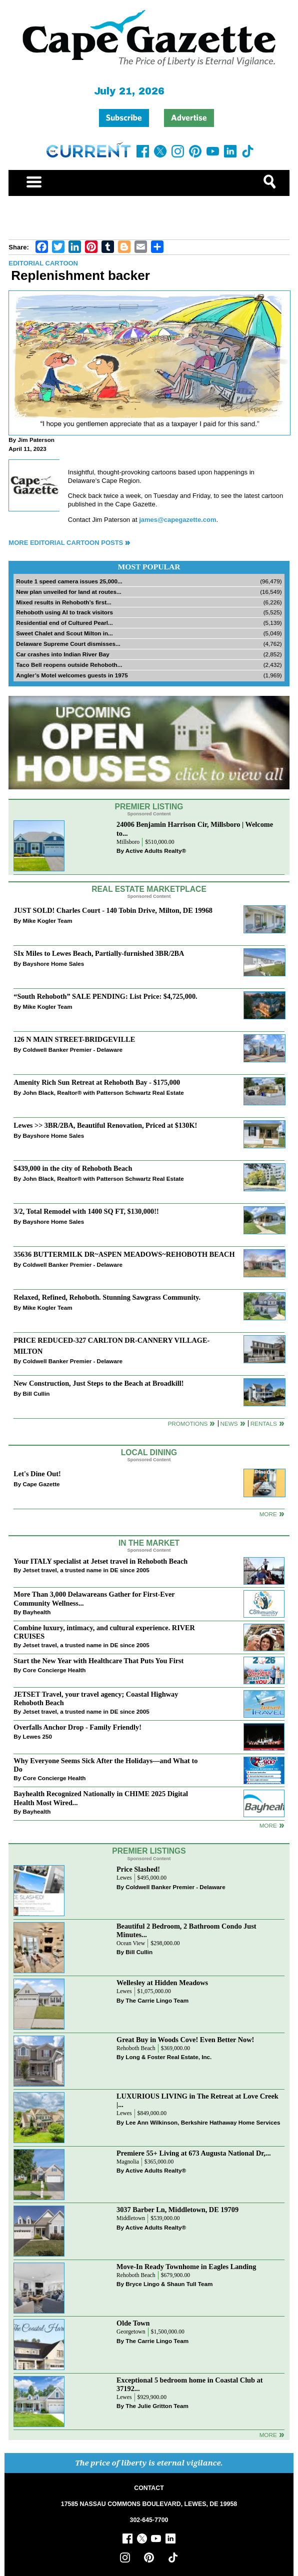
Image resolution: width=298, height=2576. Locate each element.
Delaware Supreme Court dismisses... (68, 643)
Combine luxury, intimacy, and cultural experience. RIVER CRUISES (104, 1632)
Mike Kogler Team (47, 920)
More (268, 1514)
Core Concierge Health (54, 1670)
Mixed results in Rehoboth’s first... (64, 602)
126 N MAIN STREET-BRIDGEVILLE (74, 1039)
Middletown (130, 2218)
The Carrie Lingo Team (157, 2000)
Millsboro (128, 842)
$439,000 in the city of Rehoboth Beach (73, 1168)
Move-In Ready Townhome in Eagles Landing (186, 2267)
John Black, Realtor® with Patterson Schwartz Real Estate (103, 1092)
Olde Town (133, 2323)
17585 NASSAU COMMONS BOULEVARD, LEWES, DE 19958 (149, 2504)
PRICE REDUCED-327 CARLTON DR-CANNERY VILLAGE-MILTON (112, 1345)
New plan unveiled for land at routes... (68, 591)
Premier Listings (149, 1851)
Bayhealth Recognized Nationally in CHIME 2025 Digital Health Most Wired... (101, 1798)
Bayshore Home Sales (53, 963)
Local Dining (149, 1452)
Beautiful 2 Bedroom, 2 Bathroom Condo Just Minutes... (186, 1930)
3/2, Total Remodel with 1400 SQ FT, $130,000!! (86, 1211)
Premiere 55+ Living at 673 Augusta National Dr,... (193, 2153)
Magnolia (127, 2162)
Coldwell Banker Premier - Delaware (72, 1049)
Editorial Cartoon (43, 263)
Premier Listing (149, 806)
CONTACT (149, 2488)
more (268, 1825)
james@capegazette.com (177, 519)
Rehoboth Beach (136, 2048)
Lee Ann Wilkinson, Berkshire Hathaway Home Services (203, 2122)
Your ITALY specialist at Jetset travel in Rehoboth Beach (101, 1561)
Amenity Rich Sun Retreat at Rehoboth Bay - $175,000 (97, 1082)
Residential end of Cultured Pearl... (64, 622)
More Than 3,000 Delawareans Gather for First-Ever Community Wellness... (94, 1598)
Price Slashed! (138, 1869)
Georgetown (131, 2332)
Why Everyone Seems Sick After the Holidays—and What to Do (106, 1765)
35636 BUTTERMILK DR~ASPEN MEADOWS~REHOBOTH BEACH (124, 1254)
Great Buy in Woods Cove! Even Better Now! (185, 2040)
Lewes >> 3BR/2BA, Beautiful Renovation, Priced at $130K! (105, 1125)
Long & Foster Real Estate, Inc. (169, 2057)
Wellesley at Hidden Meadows (162, 1983)
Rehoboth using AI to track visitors (64, 612)
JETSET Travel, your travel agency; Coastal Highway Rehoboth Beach (96, 1698)
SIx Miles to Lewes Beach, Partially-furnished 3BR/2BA (99, 953)
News (229, 1423)
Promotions (188, 1423)
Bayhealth (37, 1612)
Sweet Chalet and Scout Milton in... (64, 633)
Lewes (124, 1878)
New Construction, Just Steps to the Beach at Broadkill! (99, 1383)
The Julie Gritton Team (157, 2406)
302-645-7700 (149, 2520)
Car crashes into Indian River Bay (62, 654)
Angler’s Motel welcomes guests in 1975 (72, 675)
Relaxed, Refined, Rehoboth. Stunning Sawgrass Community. (107, 1297)
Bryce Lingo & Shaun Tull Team (169, 2284)
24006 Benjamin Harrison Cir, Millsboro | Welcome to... (194, 828)
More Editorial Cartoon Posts (65, 542)
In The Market (149, 1543)
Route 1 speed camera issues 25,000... (69, 581)
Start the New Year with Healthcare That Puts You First (99, 1661)
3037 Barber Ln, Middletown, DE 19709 (177, 2210)
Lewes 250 (37, 1736)
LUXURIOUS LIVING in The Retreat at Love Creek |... (197, 2100)
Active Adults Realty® (156, 850)
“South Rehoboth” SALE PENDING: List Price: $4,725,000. (105, 996)
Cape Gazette (41, 1484)
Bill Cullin (36, 1393)
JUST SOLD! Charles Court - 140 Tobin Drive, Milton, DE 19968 (113, 910)
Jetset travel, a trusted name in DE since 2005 (86, 1570)
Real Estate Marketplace (149, 889)
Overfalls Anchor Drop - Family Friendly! (78, 1727)
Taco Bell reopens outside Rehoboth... (69, 664)
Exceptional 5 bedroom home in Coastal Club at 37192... (189, 2384)
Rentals (263, 1423)
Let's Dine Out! (37, 1474)
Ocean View (130, 1943)
